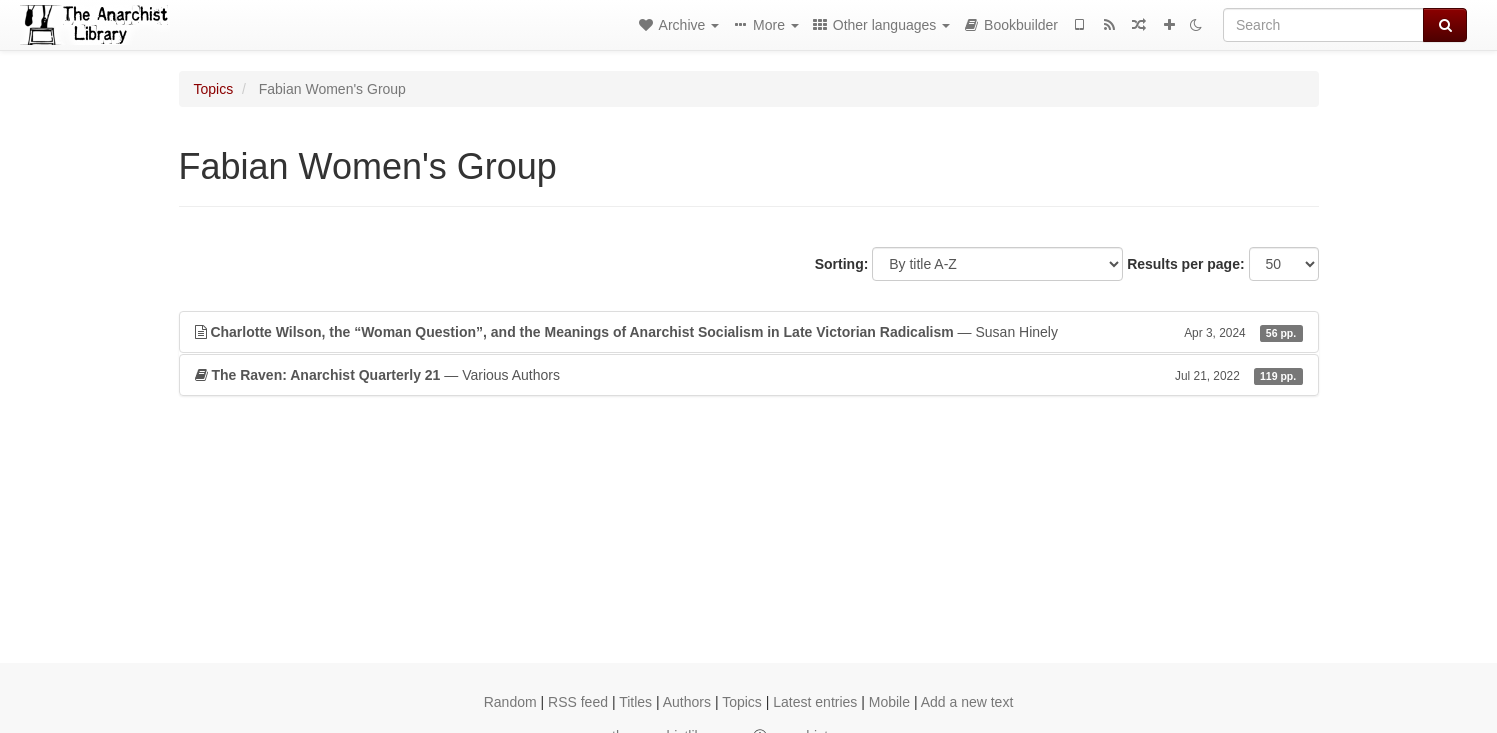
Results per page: (1185, 264)
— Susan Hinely (749, 332)
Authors (687, 702)
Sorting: (842, 264)
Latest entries (815, 702)
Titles (635, 702)
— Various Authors (749, 375)
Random (510, 702)
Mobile (889, 702)
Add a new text (967, 702)
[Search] (1323, 25)
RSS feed (578, 702)
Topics (214, 89)
